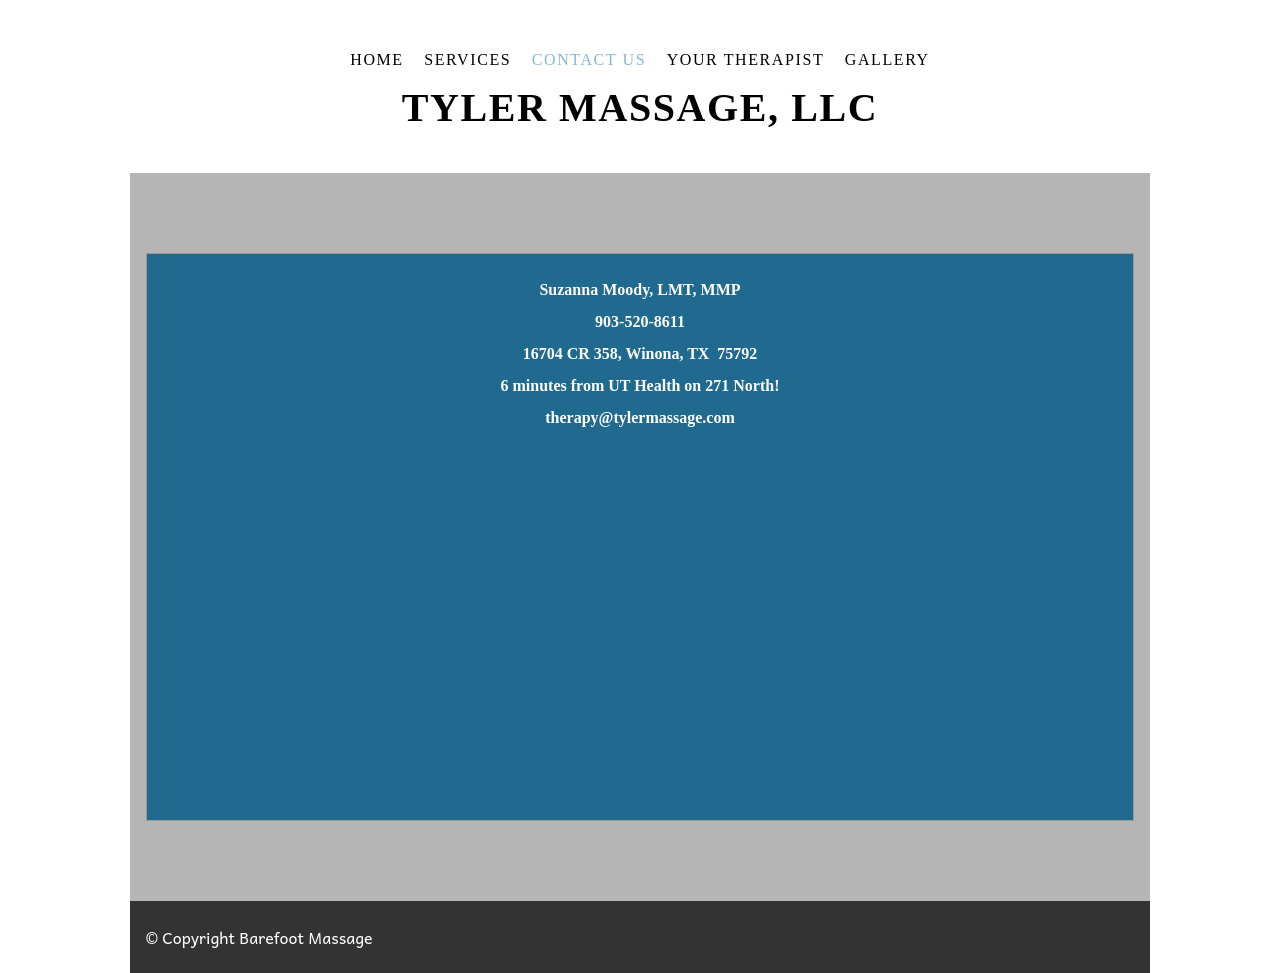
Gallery (887, 59)
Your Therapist (746, 59)
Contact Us (589, 59)
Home (377, 59)
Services (467, 59)
